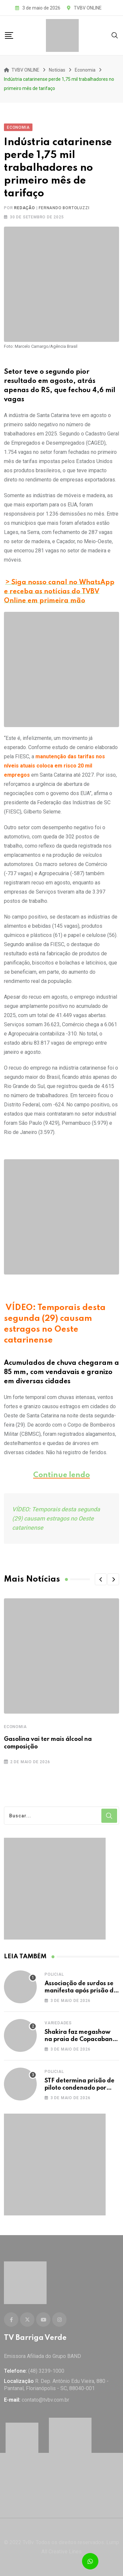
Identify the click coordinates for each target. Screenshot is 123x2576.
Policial (54, 1974)
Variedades (58, 2023)
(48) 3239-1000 (46, 2371)
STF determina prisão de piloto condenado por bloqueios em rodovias (79, 2088)
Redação (24, 208)
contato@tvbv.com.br (45, 2400)
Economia (15, 1726)
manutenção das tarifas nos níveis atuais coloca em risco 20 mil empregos (54, 765)
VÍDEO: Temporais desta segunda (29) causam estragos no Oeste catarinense (56, 1518)
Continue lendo (61, 1475)
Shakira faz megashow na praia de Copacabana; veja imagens (81, 2039)
